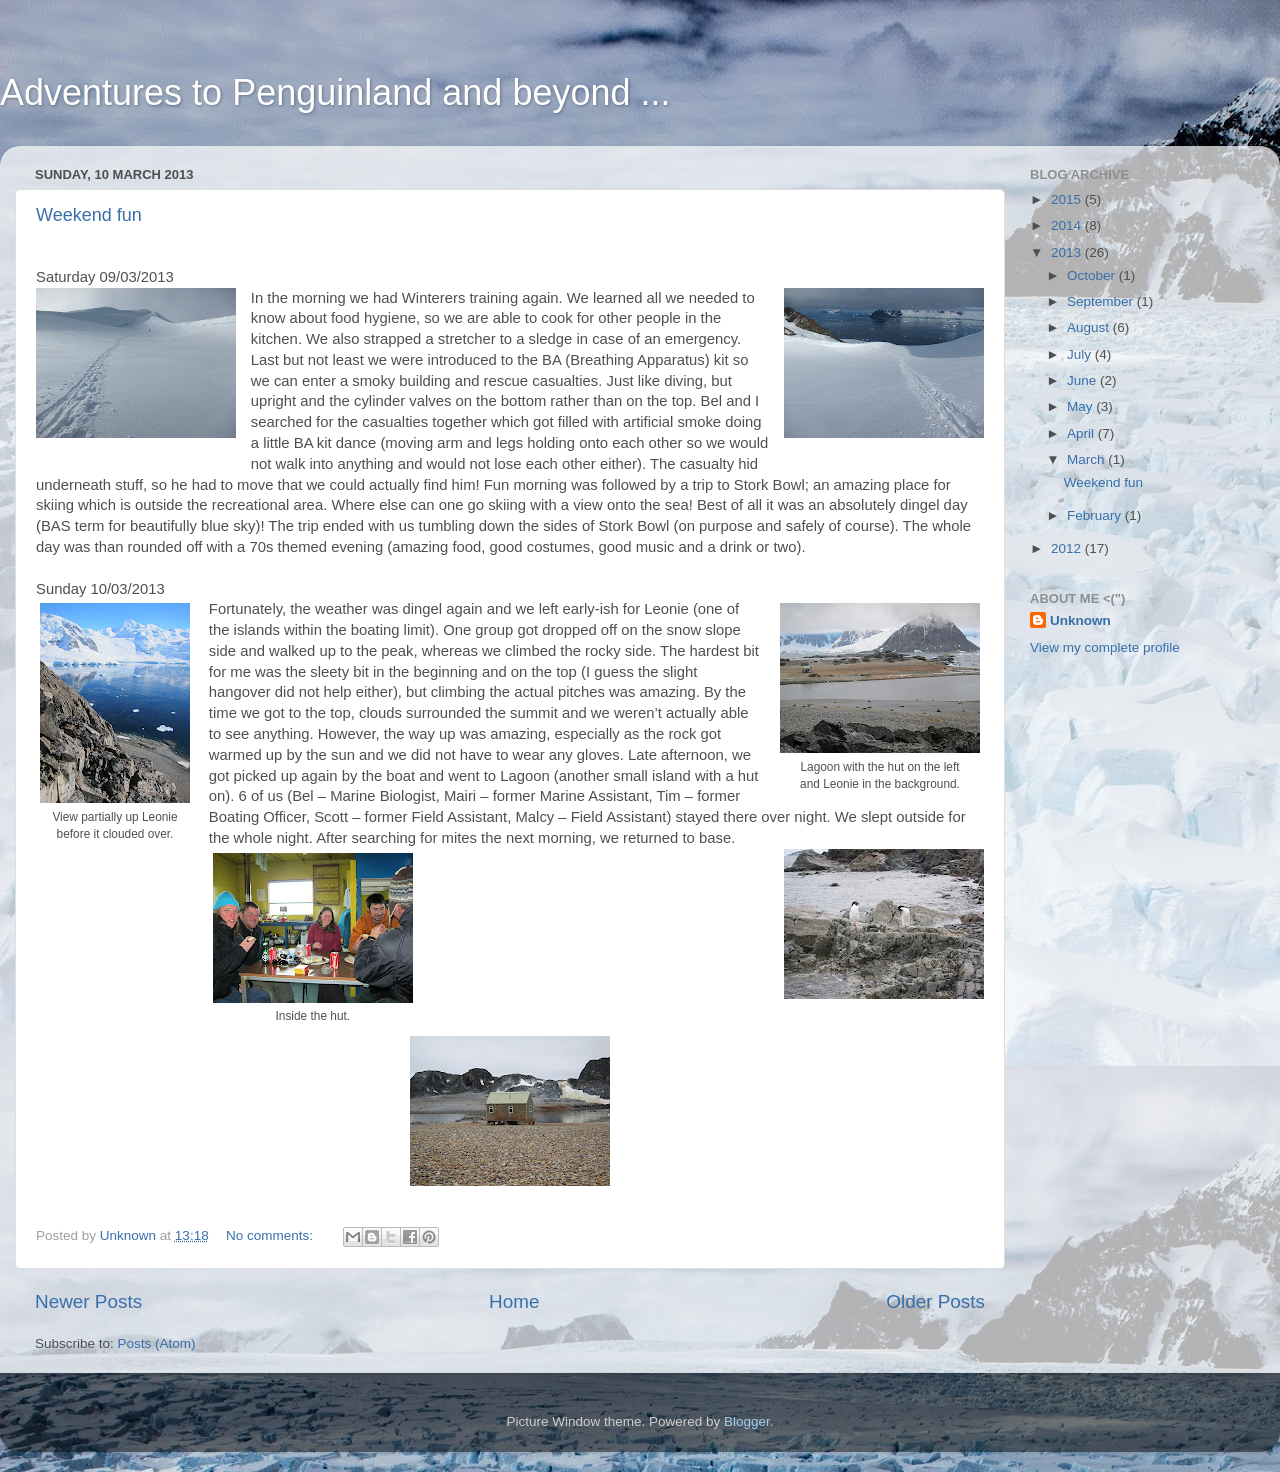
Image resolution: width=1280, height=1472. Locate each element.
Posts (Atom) (157, 1343)
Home (514, 1301)
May (1081, 406)
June (1083, 380)
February (1096, 515)
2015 (1068, 199)
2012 (1068, 548)
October (1093, 275)
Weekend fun (89, 215)
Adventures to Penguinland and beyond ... (335, 92)
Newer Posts (88, 1301)
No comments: (271, 1235)
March (1087, 459)
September (1102, 301)
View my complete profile (1105, 647)
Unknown (1080, 620)
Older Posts (935, 1301)
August (1090, 327)
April (1082, 433)
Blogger (747, 1421)
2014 (1068, 225)
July (1081, 354)
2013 (1068, 252)
